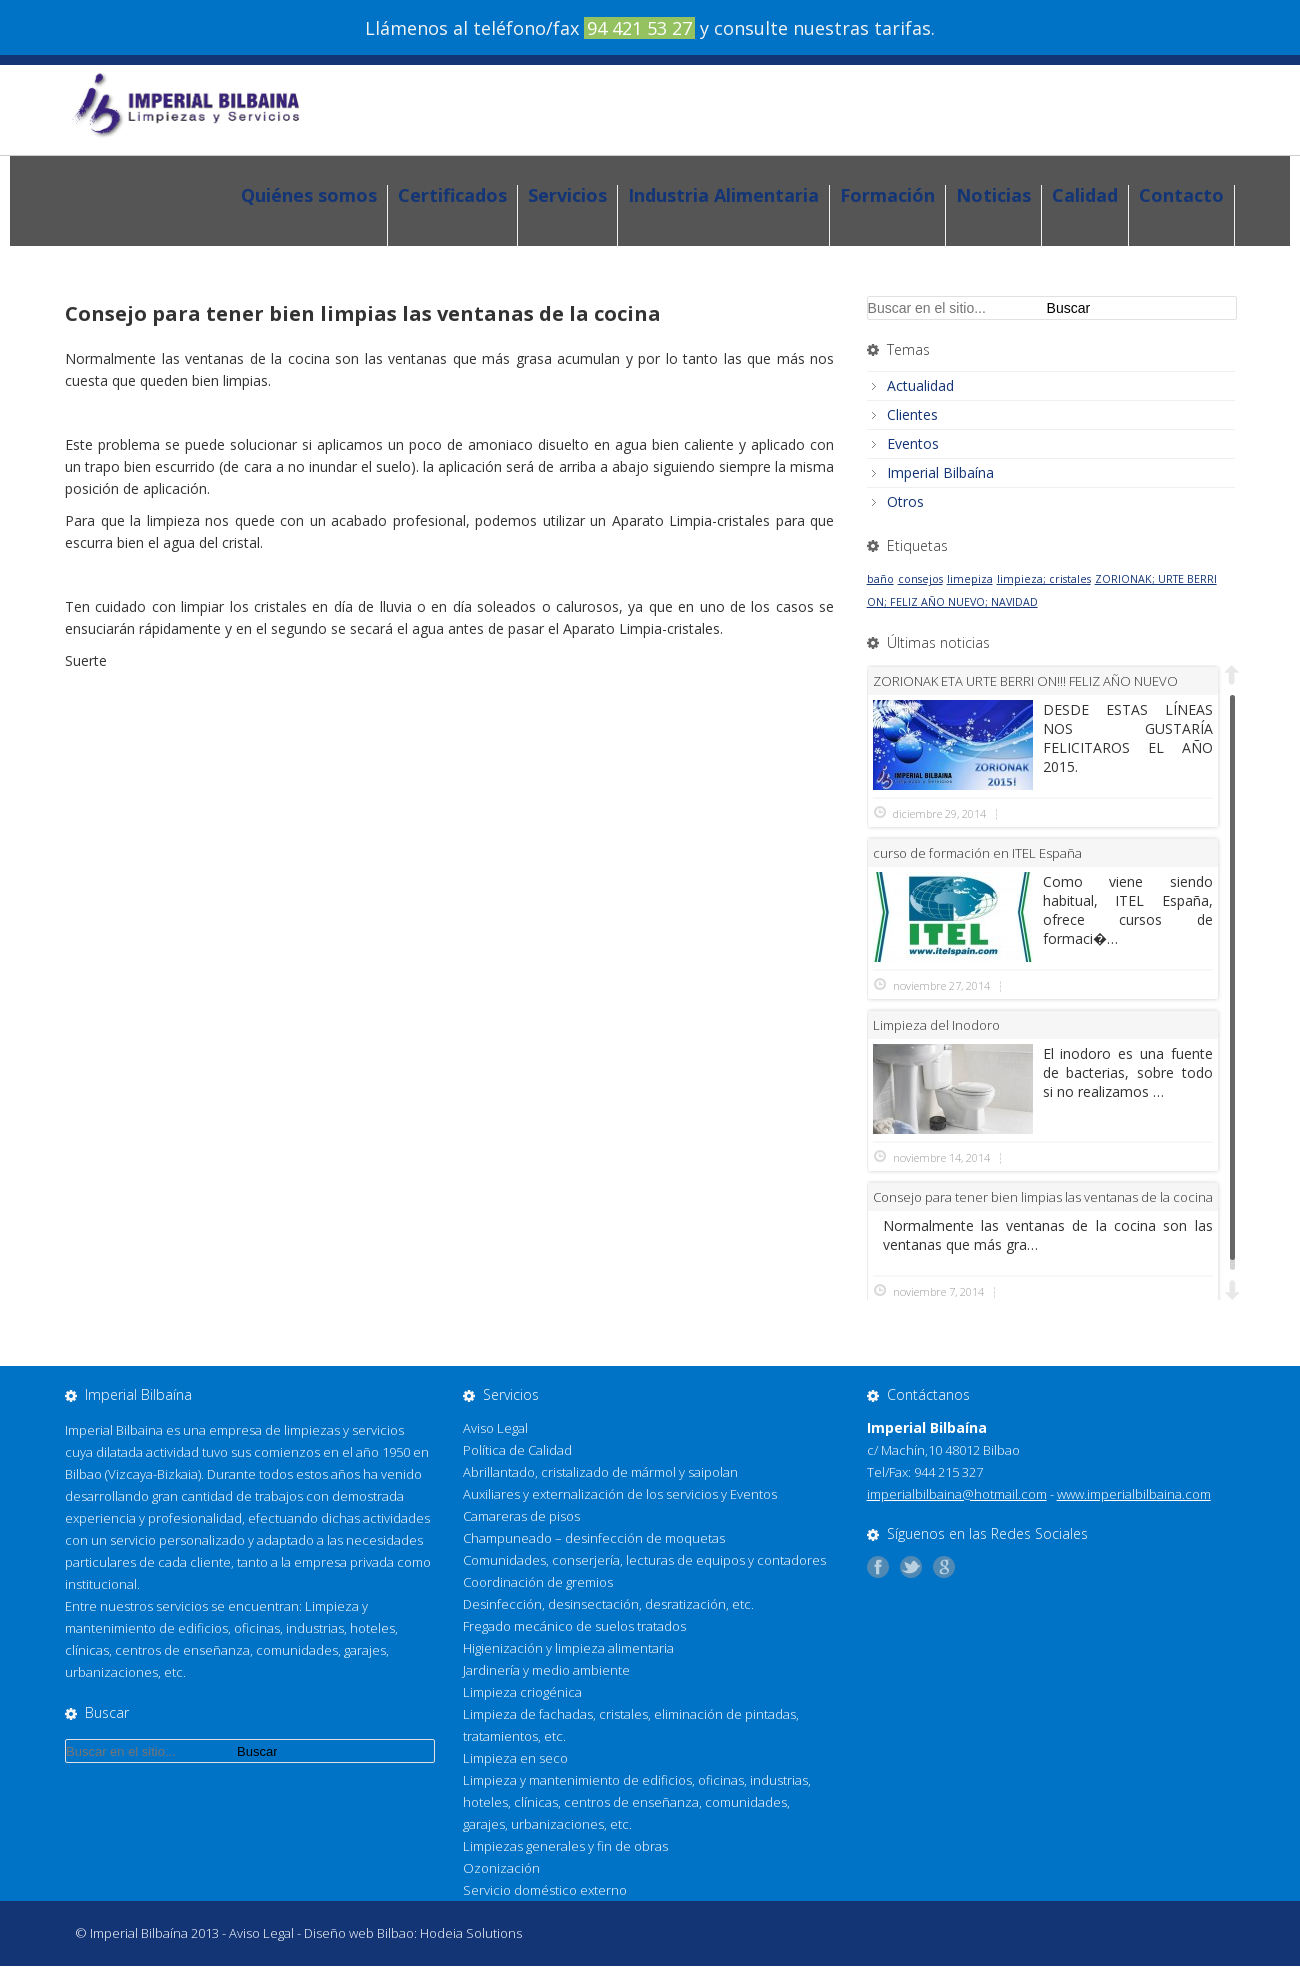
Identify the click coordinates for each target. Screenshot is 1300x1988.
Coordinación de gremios (538, 1582)
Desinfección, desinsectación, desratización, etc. (608, 1604)
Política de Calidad (517, 1450)
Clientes (912, 414)
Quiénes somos (309, 196)
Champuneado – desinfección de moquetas (594, 1538)
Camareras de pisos (521, 1516)
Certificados (452, 196)
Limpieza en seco (515, 1758)
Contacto (1181, 196)
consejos (920, 579)
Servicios (567, 196)
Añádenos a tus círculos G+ (949, 1567)
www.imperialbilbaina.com (1134, 1494)
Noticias (993, 196)
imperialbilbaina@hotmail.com (957, 1494)
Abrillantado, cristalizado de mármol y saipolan (600, 1472)
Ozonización (501, 1868)
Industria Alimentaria (723, 196)
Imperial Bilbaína (940, 472)
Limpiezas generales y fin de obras (565, 1846)
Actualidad (920, 385)
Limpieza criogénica (522, 1692)
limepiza (970, 579)
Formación (887, 196)
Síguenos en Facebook (883, 1567)
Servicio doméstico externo (545, 1890)
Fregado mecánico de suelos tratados (574, 1626)
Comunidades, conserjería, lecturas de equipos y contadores (644, 1560)
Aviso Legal (495, 1428)
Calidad (1085, 196)
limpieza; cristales (1044, 579)
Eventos (913, 443)
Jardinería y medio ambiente (546, 1670)
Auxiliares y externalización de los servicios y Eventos (620, 1494)
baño (880, 579)
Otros (905, 501)
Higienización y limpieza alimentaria (568, 1648)
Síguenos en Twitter (916, 1567)
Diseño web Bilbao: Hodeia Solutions (413, 1933)
